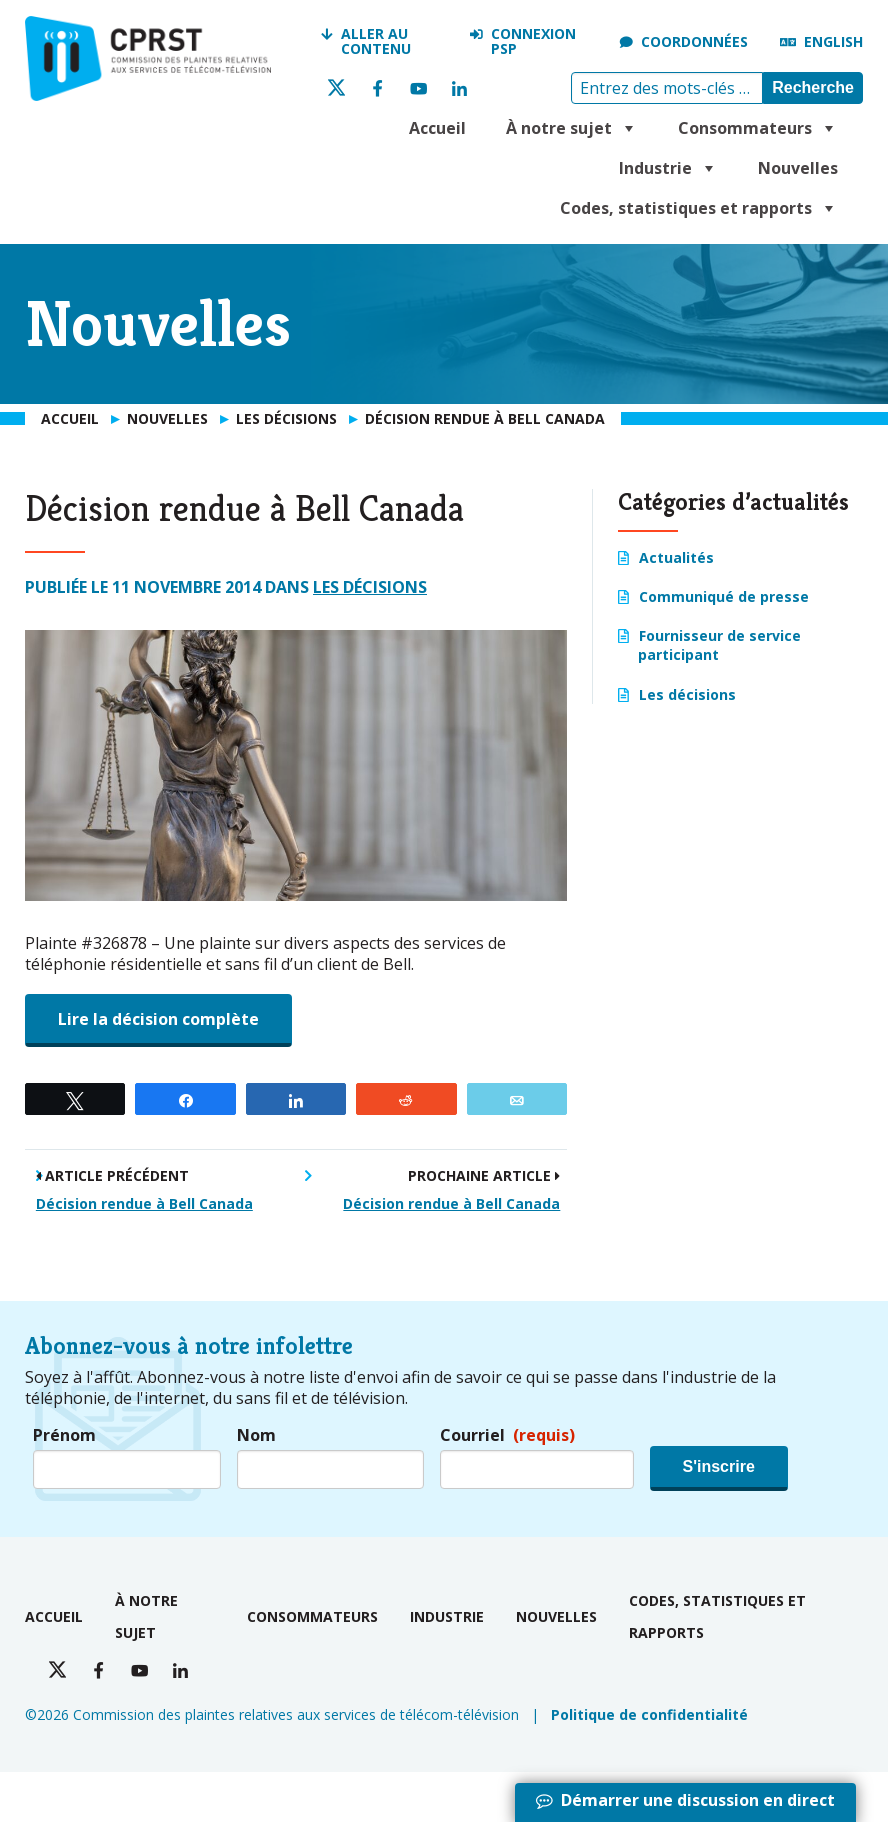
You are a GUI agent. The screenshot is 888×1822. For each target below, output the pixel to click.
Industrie (668, 168)
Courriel (507, 1435)
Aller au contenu (376, 41)
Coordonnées (694, 41)
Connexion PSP (533, 41)
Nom (256, 1435)
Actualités (676, 557)
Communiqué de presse (724, 596)
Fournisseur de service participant (719, 645)
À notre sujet (572, 128)
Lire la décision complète (158, 1019)
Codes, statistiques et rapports (699, 208)
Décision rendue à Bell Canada (144, 1203)
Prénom (64, 1435)
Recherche (813, 87)
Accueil (437, 128)
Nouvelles (798, 168)
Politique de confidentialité (649, 1714)
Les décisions (370, 587)
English (833, 41)
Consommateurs (758, 128)
